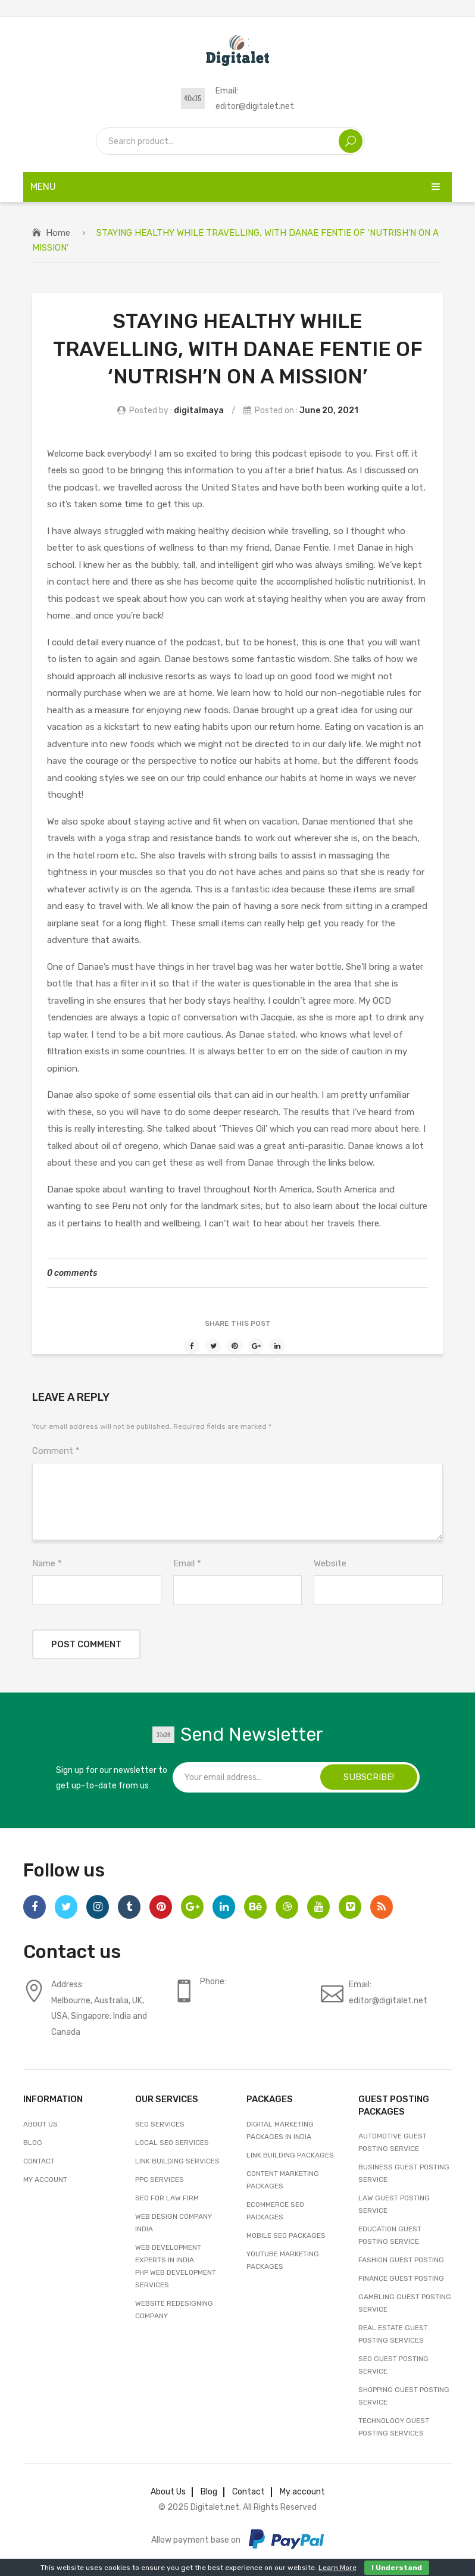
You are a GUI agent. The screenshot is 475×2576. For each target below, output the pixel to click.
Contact (39, 2161)
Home (58, 232)
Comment (56, 1450)
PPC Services (159, 2179)
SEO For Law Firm (167, 2198)
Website (330, 1563)
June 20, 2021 (328, 410)
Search (350, 141)
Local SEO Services (172, 2142)
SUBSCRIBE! (368, 1777)
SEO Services (160, 2124)
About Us (40, 2124)
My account (45, 2179)
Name (47, 1563)
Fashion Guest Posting (401, 2260)
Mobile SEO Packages (286, 2235)
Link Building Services (177, 2161)
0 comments (72, 1273)
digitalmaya (199, 410)
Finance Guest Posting (401, 2278)
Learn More (337, 2567)
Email (187, 1563)
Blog (32, 2142)
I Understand (396, 2567)
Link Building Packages (290, 2155)
